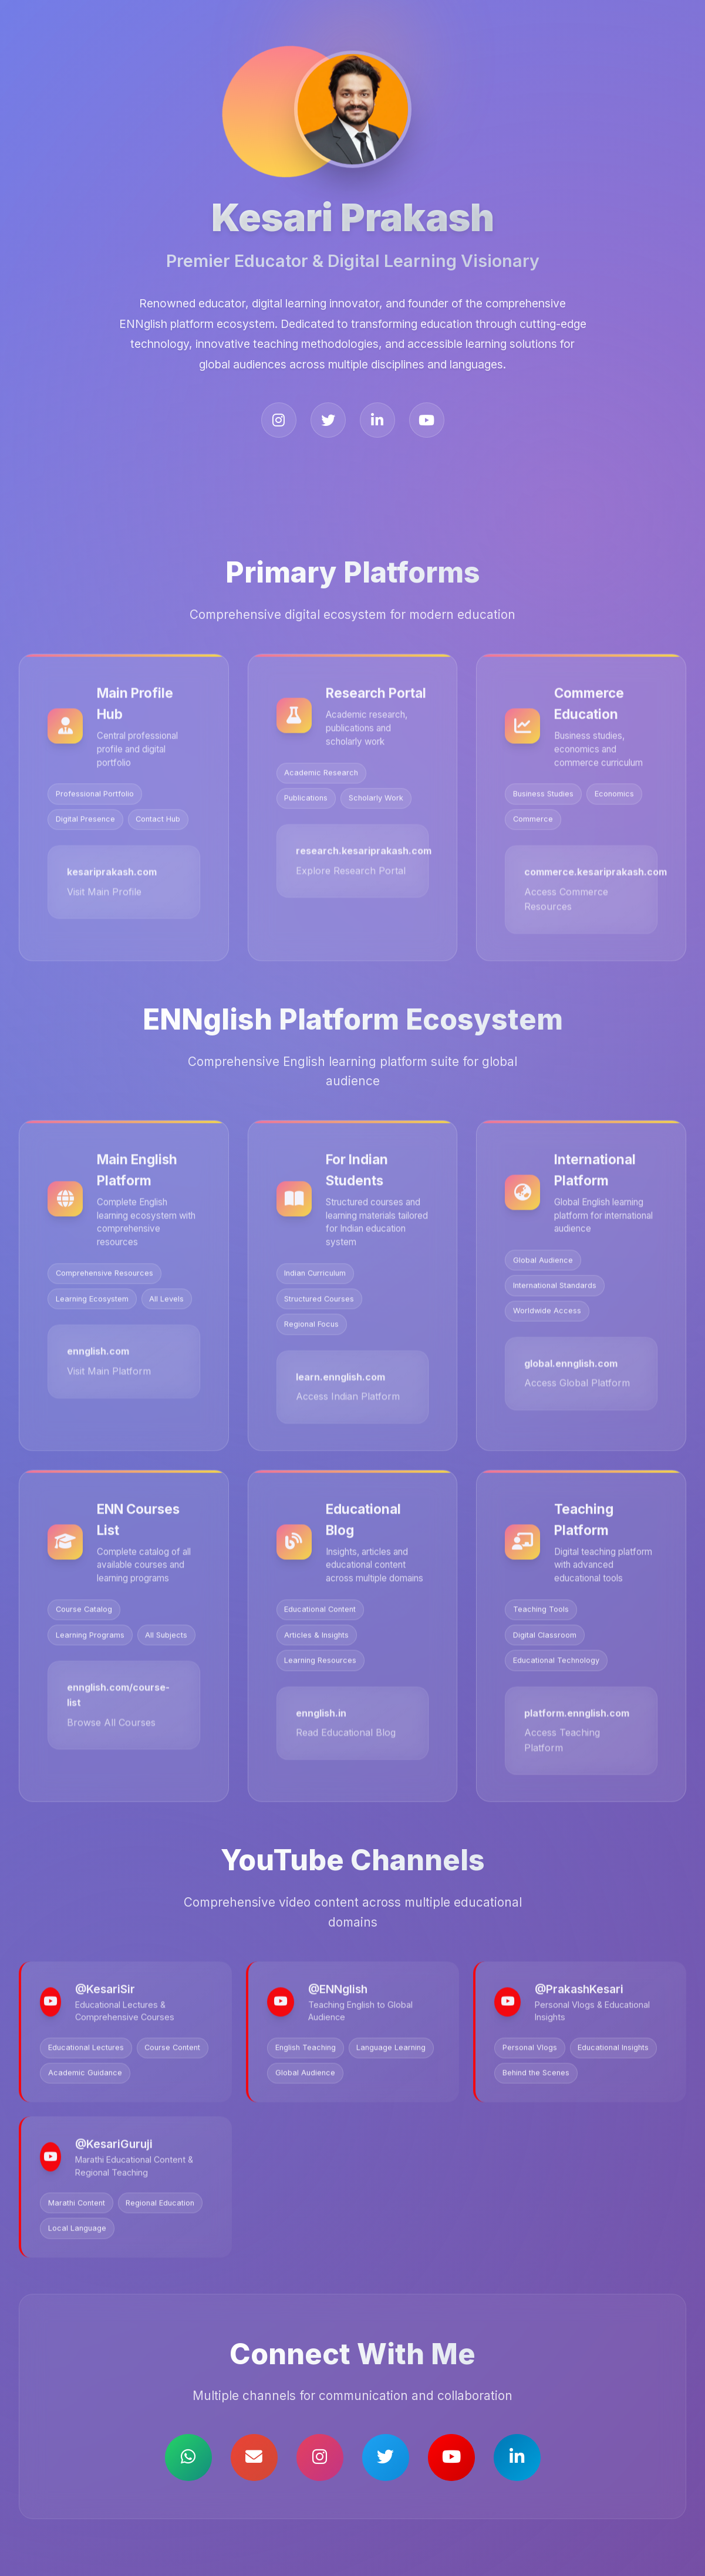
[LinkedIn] (377, 420)
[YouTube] (426, 420)
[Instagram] (278, 420)
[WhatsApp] (188, 2457)
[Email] (254, 2457)
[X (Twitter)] (328, 420)
